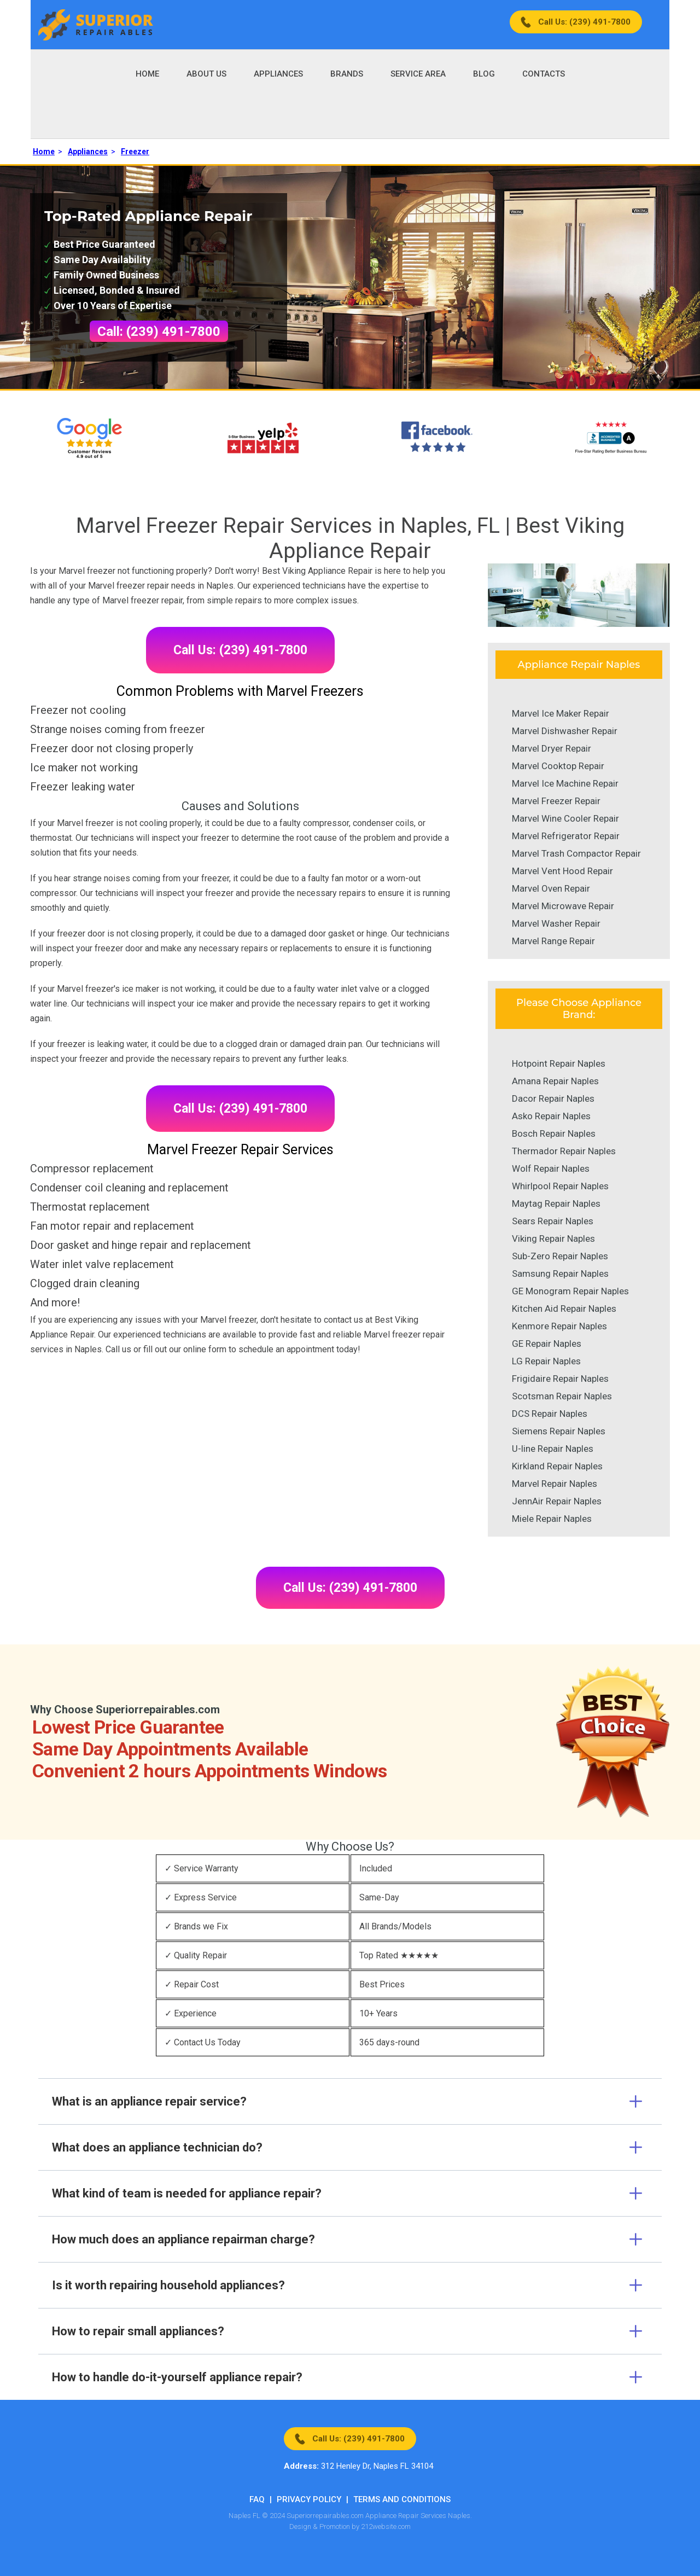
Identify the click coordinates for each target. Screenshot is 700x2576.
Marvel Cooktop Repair (558, 765)
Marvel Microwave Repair (563, 905)
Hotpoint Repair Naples (558, 1063)
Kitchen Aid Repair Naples (564, 1308)
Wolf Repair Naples (551, 1168)
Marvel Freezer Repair (556, 800)
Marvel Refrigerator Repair (566, 835)
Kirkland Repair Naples (557, 1466)
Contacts (543, 74)
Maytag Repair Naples (556, 1203)
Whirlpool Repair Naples (560, 1186)
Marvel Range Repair (553, 940)
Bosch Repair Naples (554, 1133)
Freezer (135, 151)
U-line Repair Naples (552, 1448)
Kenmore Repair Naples (559, 1326)
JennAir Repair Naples (557, 1501)
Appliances (278, 74)
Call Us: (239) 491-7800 (584, 22)
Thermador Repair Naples (564, 1150)
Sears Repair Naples (552, 1221)
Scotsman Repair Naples (562, 1396)
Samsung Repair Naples (560, 1273)
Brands (346, 74)
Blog (484, 74)
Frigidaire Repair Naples (560, 1378)
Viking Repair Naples (553, 1238)
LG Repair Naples (546, 1361)
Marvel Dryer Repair (551, 748)
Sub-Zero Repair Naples (560, 1256)
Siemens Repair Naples (558, 1431)
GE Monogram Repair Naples (570, 1291)
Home (147, 74)
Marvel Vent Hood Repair (562, 870)
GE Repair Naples (546, 1343)
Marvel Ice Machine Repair (565, 783)
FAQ (257, 2499)
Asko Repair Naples (551, 1115)
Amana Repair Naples (555, 1080)
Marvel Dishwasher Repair (564, 730)
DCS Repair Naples (549, 1413)
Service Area (418, 74)
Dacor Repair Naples (553, 1098)
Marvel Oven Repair (551, 888)
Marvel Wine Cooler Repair (565, 818)
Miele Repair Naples (552, 1518)
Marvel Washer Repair (556, 923)
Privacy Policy (309, 2499)
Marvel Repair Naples (554, 1483)
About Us (206, 74)
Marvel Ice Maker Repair (560, 713)
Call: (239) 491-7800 (158, 331)
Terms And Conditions (402, 2499)
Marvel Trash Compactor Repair (576, 853)
